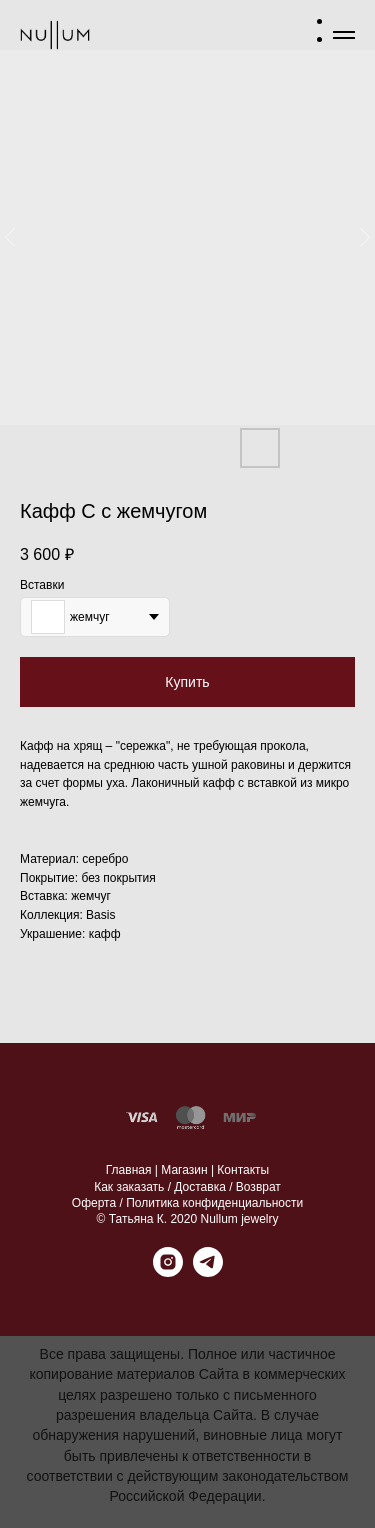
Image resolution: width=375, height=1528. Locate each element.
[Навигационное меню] (344, 35)
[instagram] (168, 1271)
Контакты (243, 1170)
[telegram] (208, 1271)
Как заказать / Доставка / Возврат (187, 1187)
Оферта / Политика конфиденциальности (187, 1203)
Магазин (184, 1170)
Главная (129, 1170)
